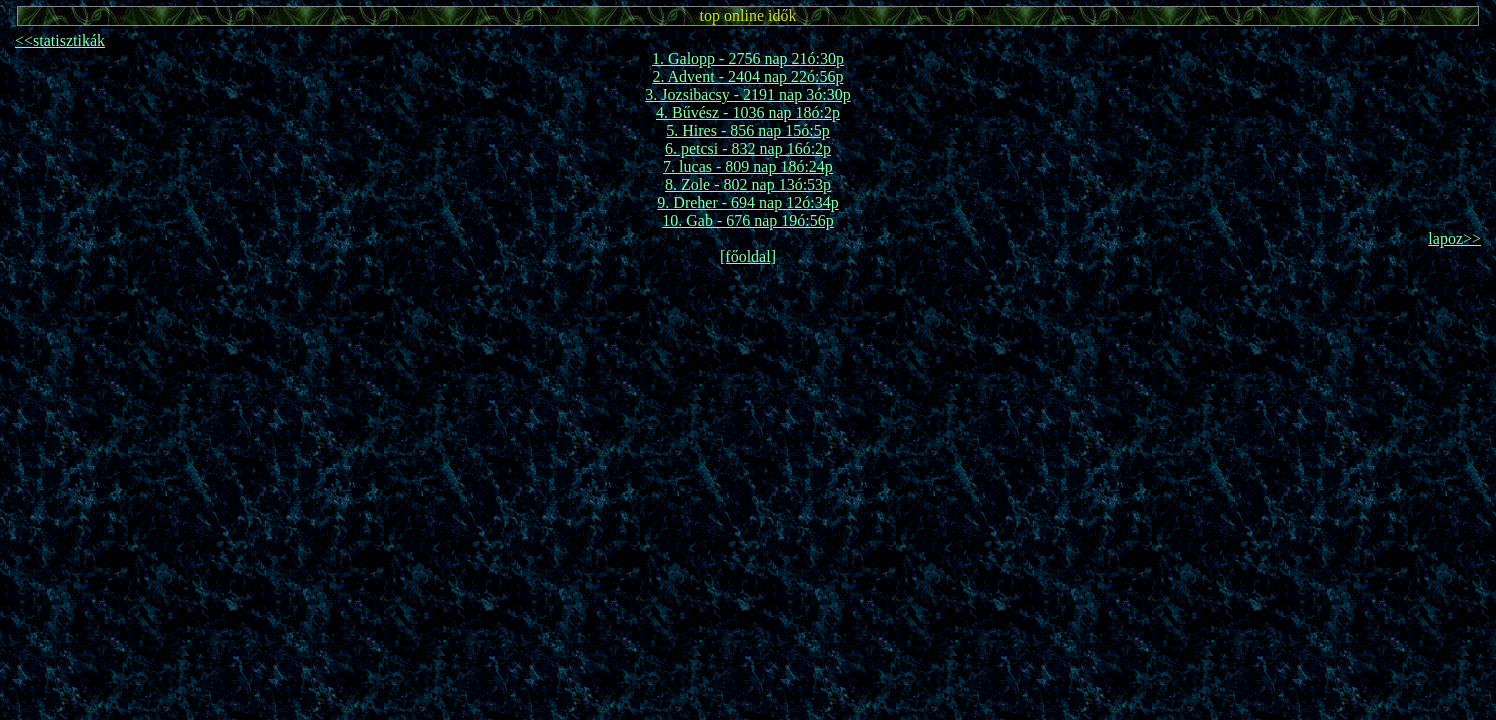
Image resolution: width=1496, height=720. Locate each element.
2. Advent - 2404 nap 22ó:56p (747, 76)
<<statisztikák (60, 40)
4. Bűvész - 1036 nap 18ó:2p (748, 112)
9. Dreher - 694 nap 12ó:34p (747, 202)
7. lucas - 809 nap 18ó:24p (748, 166)
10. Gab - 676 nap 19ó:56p (748, 220)
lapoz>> (1454, 238)
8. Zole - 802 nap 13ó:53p (748, 184)
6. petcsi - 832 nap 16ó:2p (748, 148)
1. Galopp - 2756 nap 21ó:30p (748, 58)
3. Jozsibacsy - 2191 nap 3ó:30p (747, 94)
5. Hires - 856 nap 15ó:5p (748, 130)
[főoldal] (748, 256)
